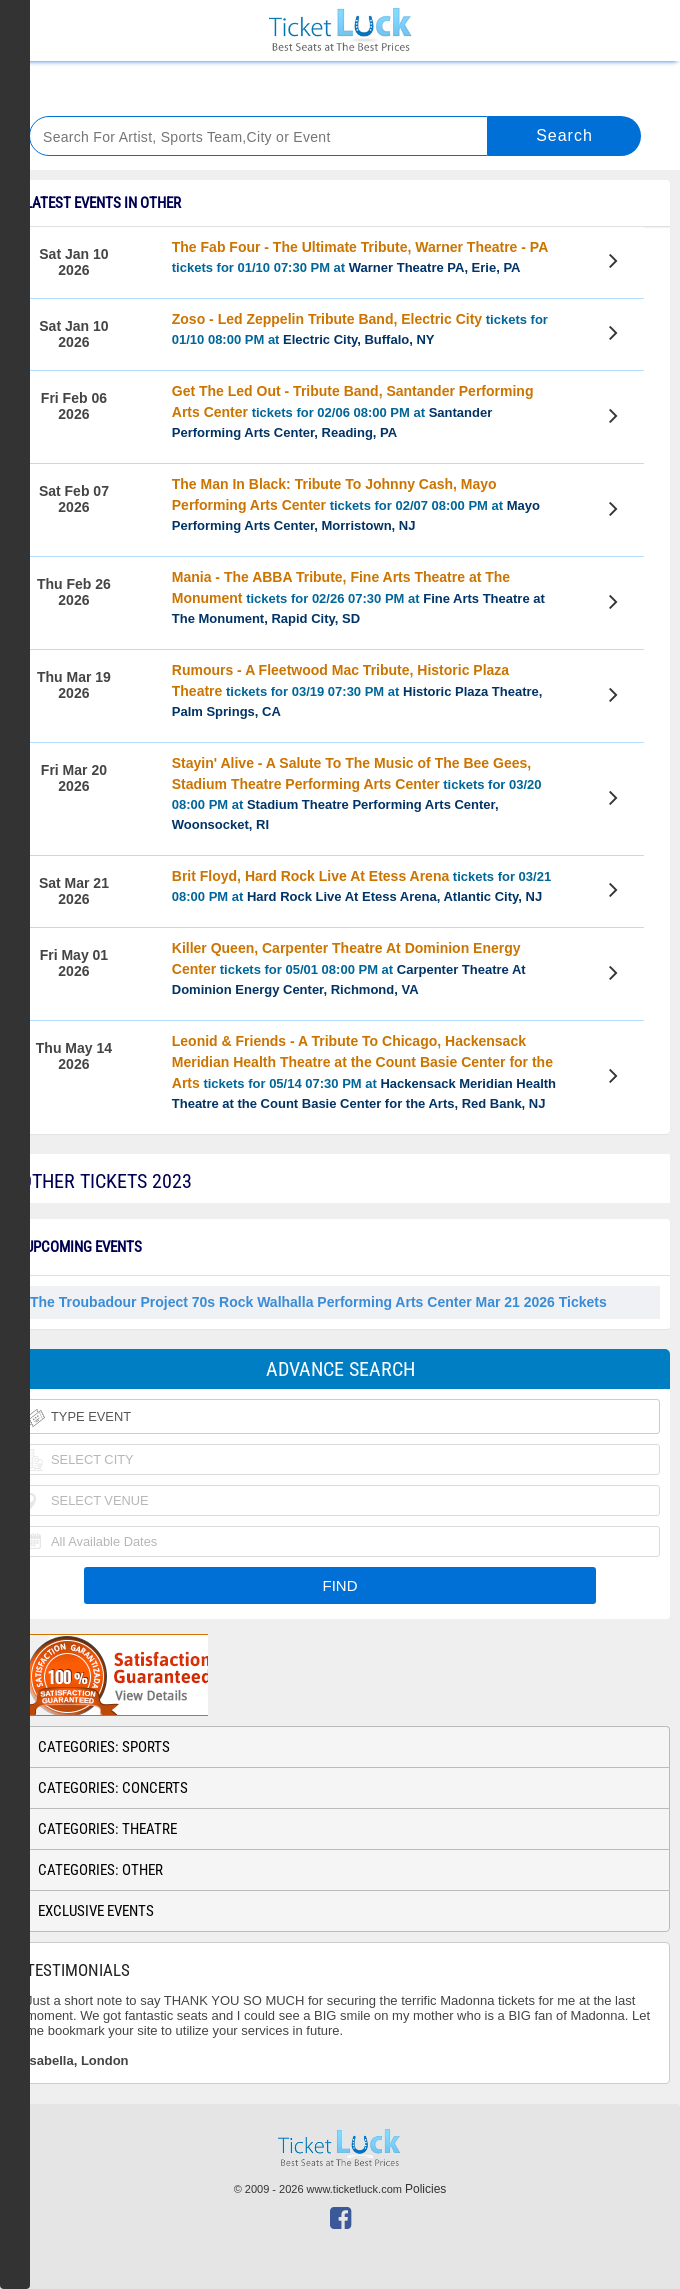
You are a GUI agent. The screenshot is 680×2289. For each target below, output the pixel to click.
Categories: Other (100, 1870)
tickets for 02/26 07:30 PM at (358, 597)
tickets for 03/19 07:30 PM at (357, 690)
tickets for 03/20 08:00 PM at (357, 793)
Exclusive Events (96, 1911)
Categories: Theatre (107, 1829)
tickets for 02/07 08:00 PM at (356, 504)
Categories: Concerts (113, 1788)
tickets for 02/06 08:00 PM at (353, 411)
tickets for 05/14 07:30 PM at (364, 1072)
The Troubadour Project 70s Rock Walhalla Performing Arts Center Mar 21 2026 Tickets (318, 1302)
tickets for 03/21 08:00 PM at (361, 886)
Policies (425, 2189)
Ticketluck (340, 30)
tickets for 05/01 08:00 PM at (349, 968)
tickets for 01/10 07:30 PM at (360, 257)
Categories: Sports (104, 1747)
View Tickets (617, 264)
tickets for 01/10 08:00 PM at (360, 329)
